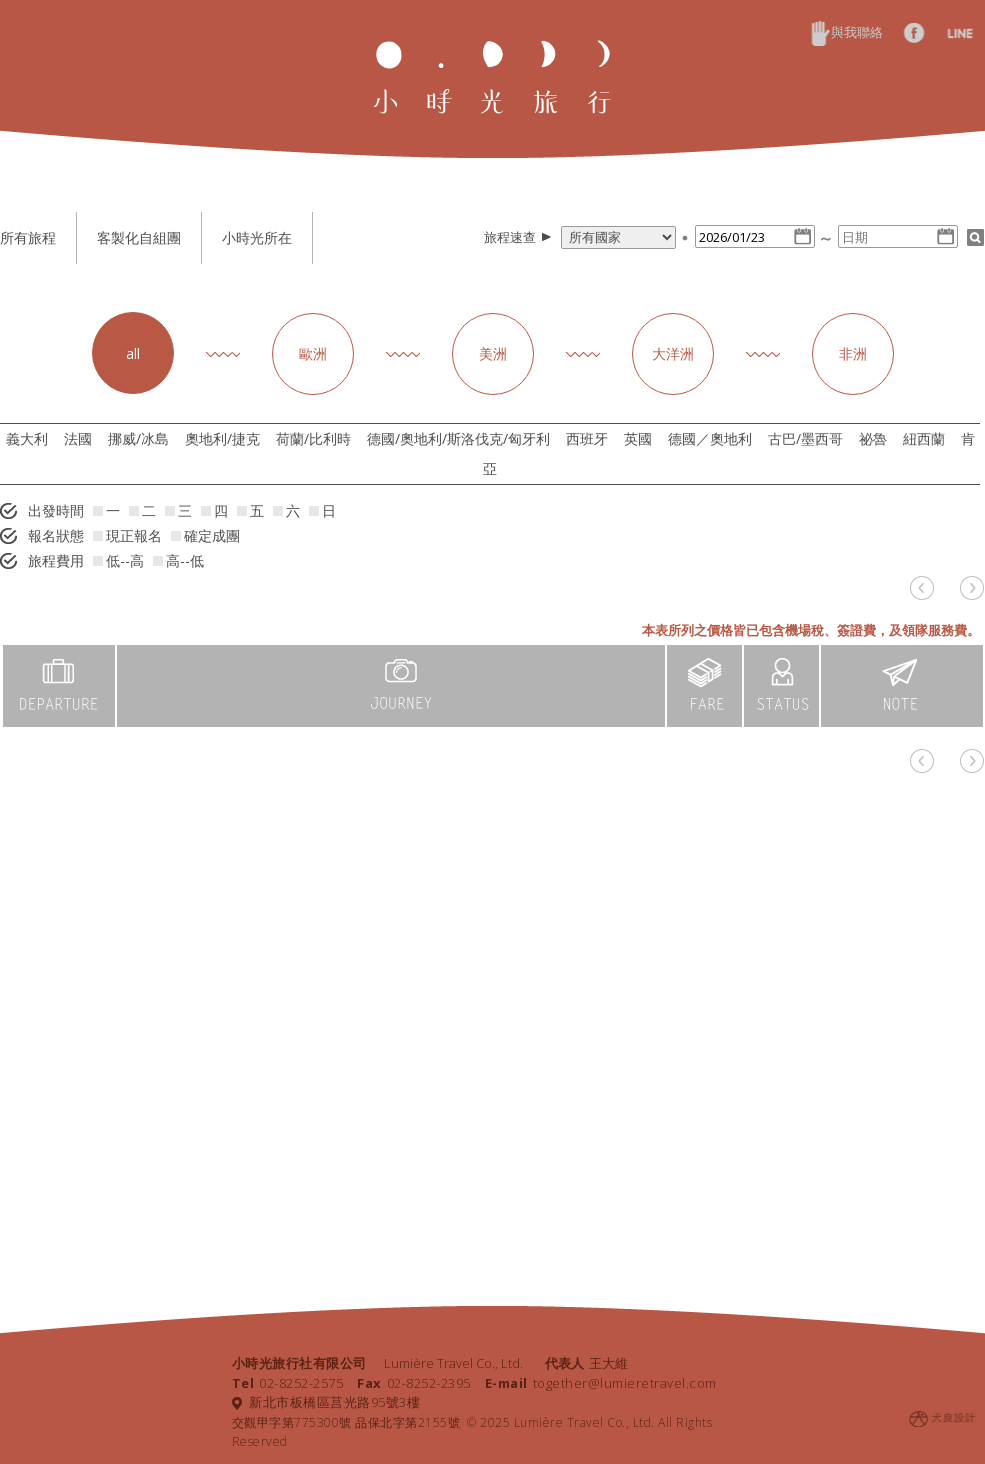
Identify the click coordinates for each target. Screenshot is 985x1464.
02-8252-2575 (288, 1383)
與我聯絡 (847, 32)
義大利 (27, 438)
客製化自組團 (139, 237)
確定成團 (205, 535)
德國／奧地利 (710, 438)
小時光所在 (257, 237)
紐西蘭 (924, 438)
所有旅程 (28, 237)
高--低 (178, 560)
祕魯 (873, 438)
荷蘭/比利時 (313, 438)
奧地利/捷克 (222, 438)
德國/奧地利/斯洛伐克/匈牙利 (458, 438)
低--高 (118, 560)
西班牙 (587, 438)
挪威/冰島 (138, 438)
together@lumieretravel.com (601, 1383)
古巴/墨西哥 (805, 438)
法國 (78, 438)
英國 (638, 438)
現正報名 (127, 535)
